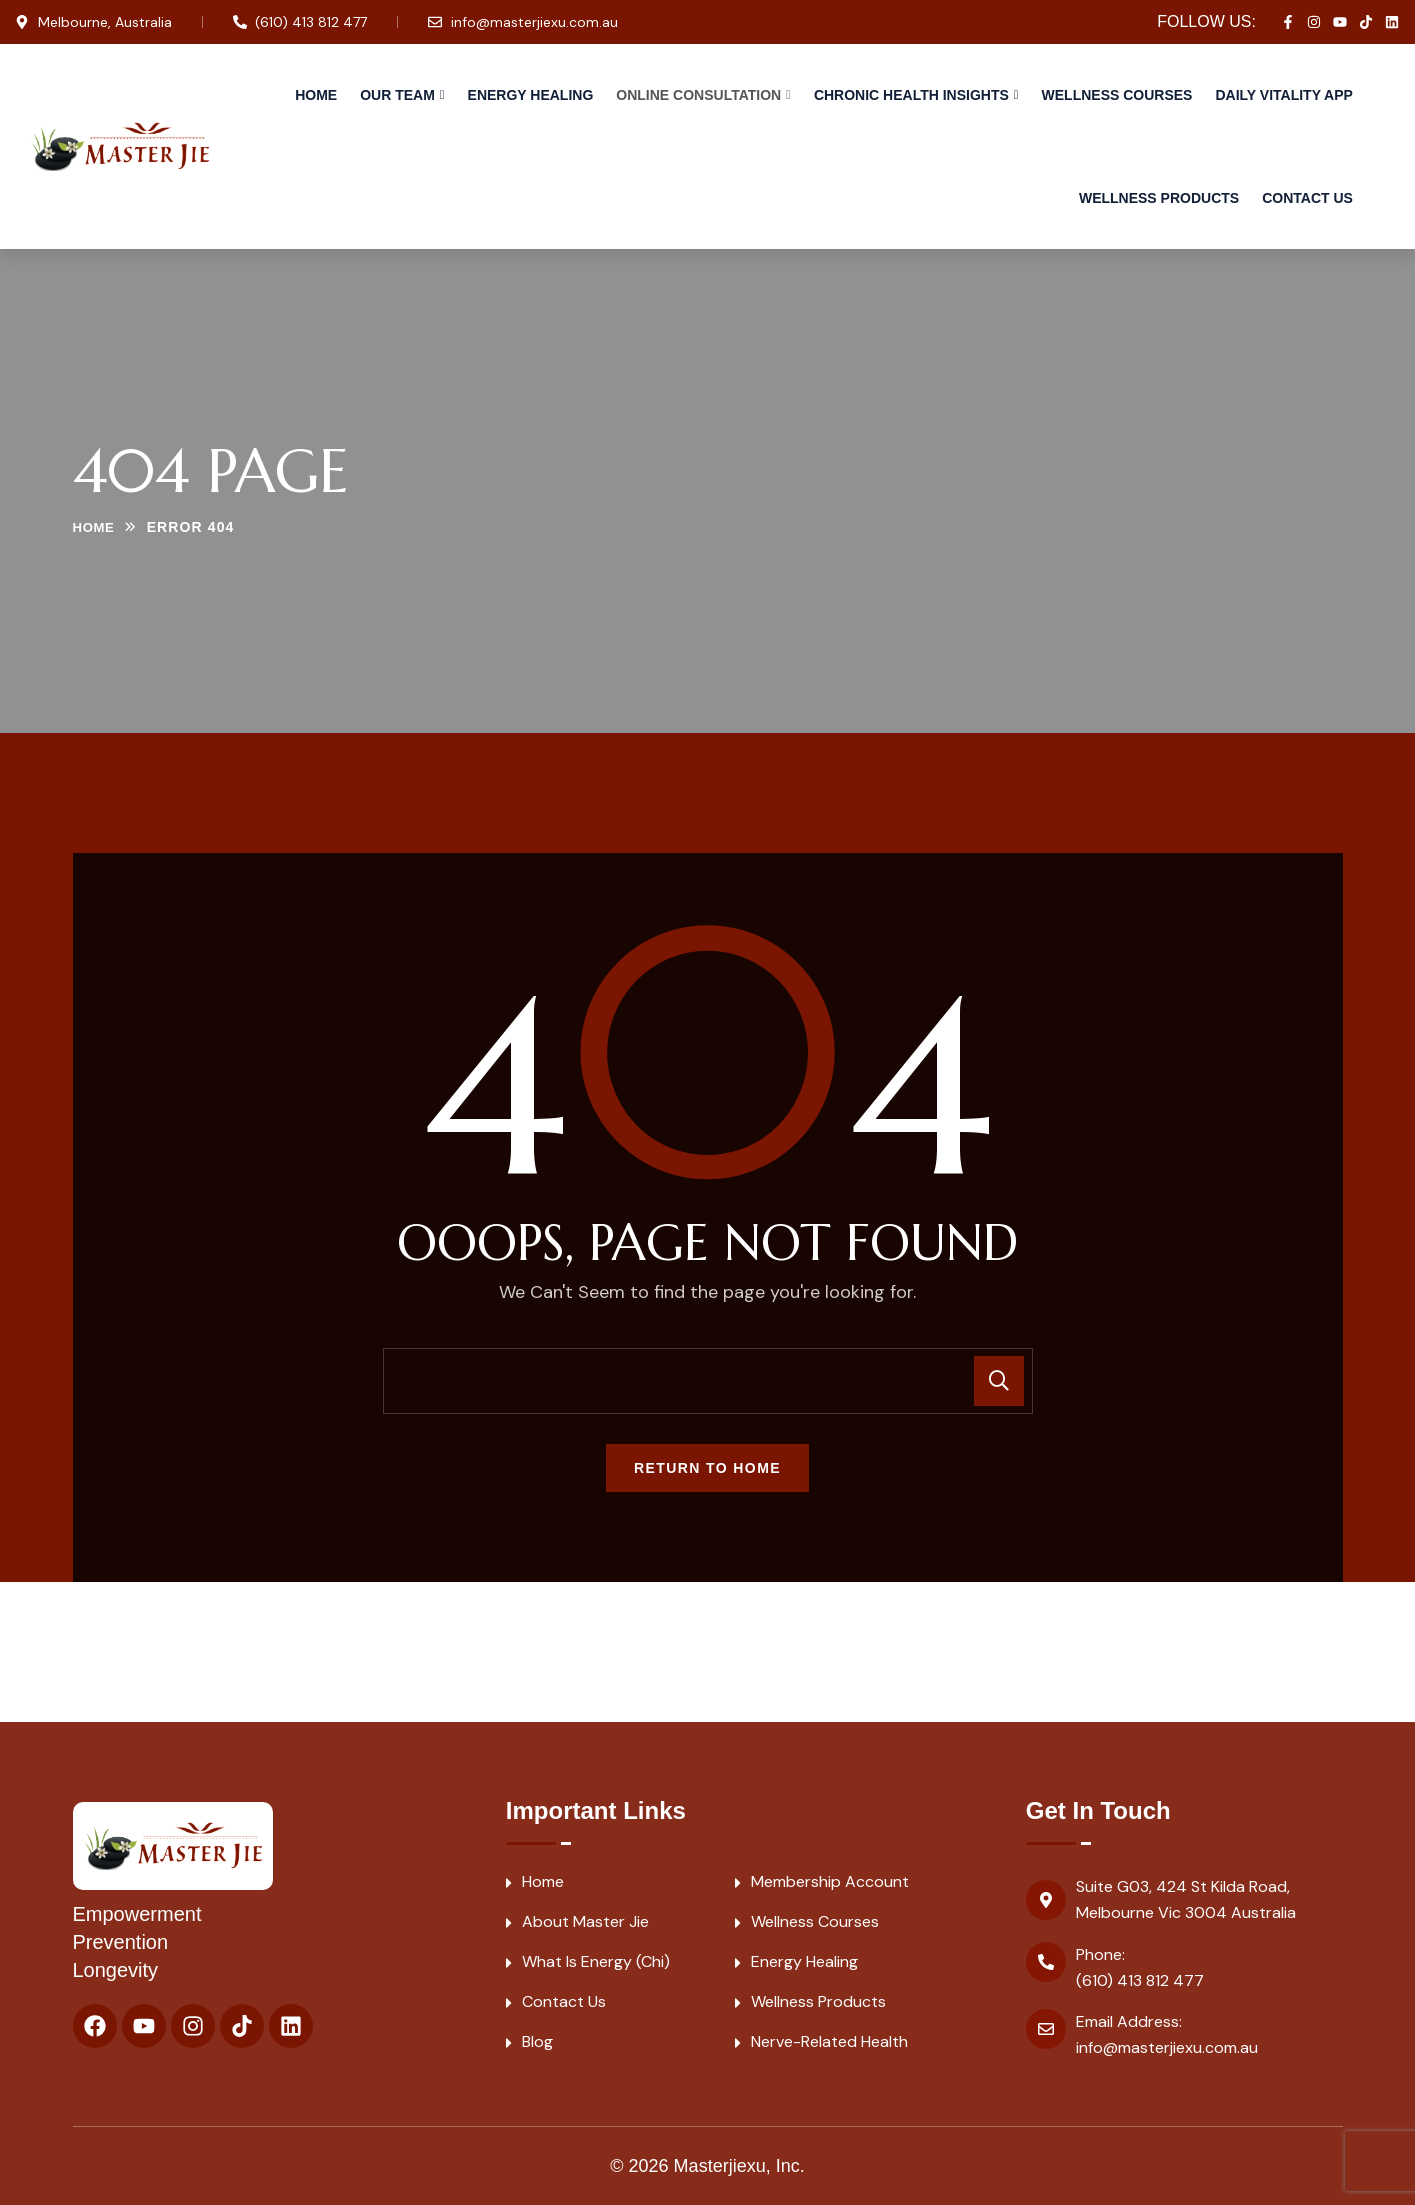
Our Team (397, 95)
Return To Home (707, 1468)
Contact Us (1307, 198)
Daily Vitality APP (1283, 95)
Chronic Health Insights (911, 95)
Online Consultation (698, 95)
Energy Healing (531, 95)
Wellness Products (1159, 198)
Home (316, 95)
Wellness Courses (1117, 95)
